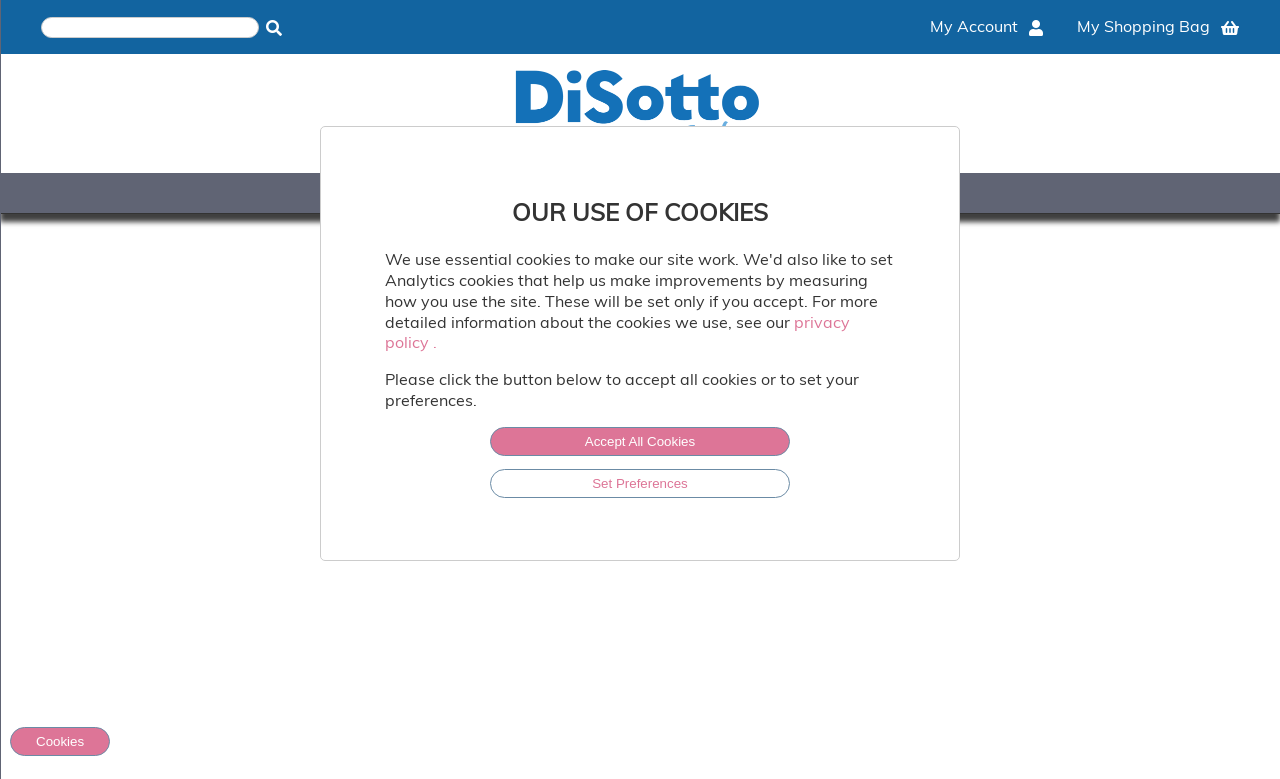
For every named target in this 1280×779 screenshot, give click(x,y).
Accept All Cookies (640, 441)
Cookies (60, 741)
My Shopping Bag (1158, 26)
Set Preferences (640, 483)
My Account (986, 26)
